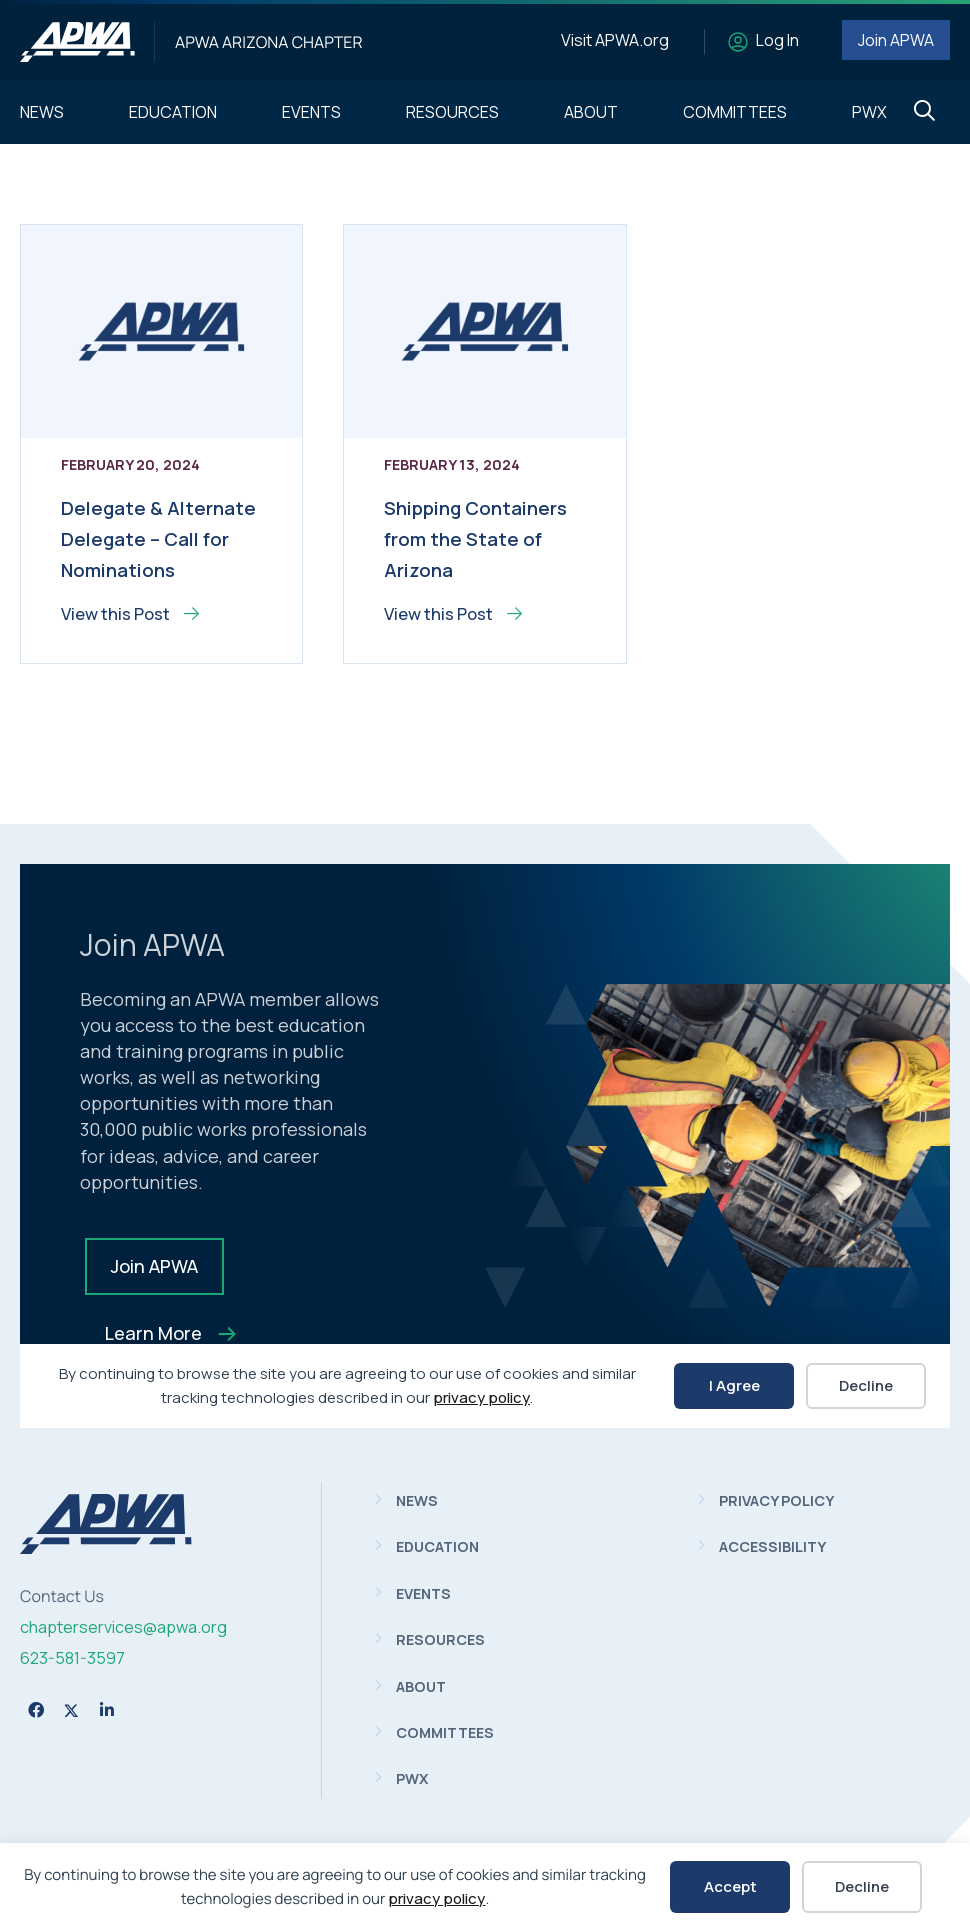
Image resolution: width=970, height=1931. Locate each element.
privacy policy (436, 1898)
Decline (862, 1886)
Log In (777, 40)
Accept (730, 1886)
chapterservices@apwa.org (123, 1627)
